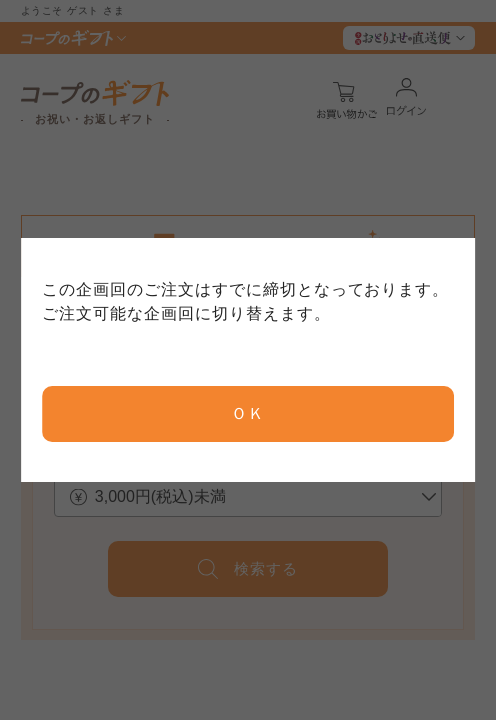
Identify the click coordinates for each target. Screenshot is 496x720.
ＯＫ (248, 413)
